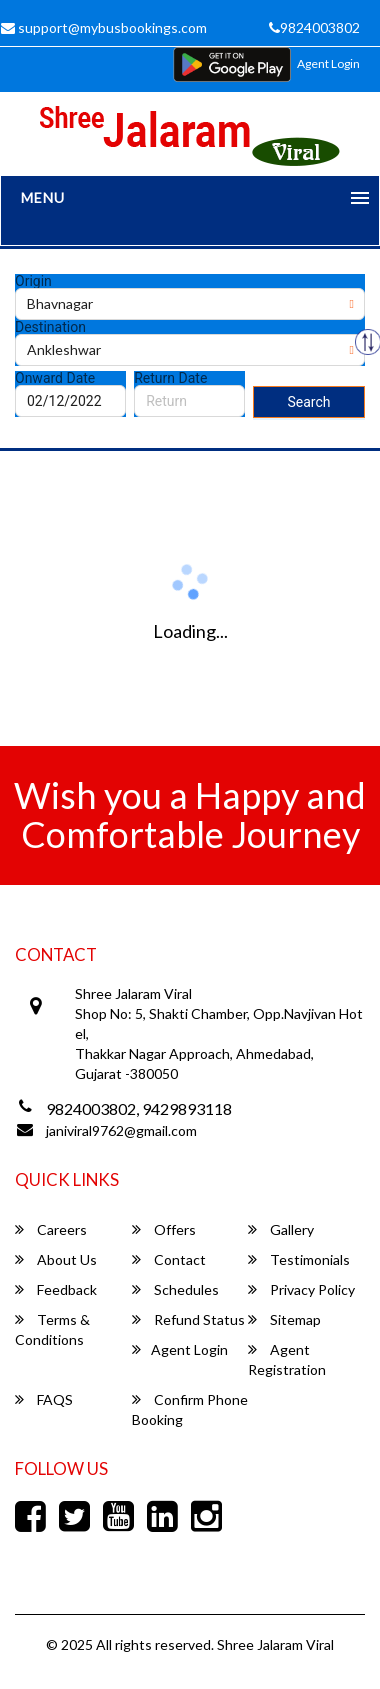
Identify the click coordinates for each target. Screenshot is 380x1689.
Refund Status (188, 1319)
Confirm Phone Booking (190, 1409)
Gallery (281, 1229)
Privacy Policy (301, 1289)
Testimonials (299, 1259)
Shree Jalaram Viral (275, 1644)
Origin (33, 281)
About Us (56, 1259)
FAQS (44, 1399)
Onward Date (55, 378)
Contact (169, 1259)
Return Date (170, 378)
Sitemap (284, 1319)
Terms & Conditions (52, 1329)
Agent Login (328, 63)
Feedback (56, 1289)
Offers (164, 1229)
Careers (51, 1229)
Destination (50, 327)
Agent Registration (287, 1359)
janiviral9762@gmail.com (121, 1130)
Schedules (175, 1289)
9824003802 (314, 27)
